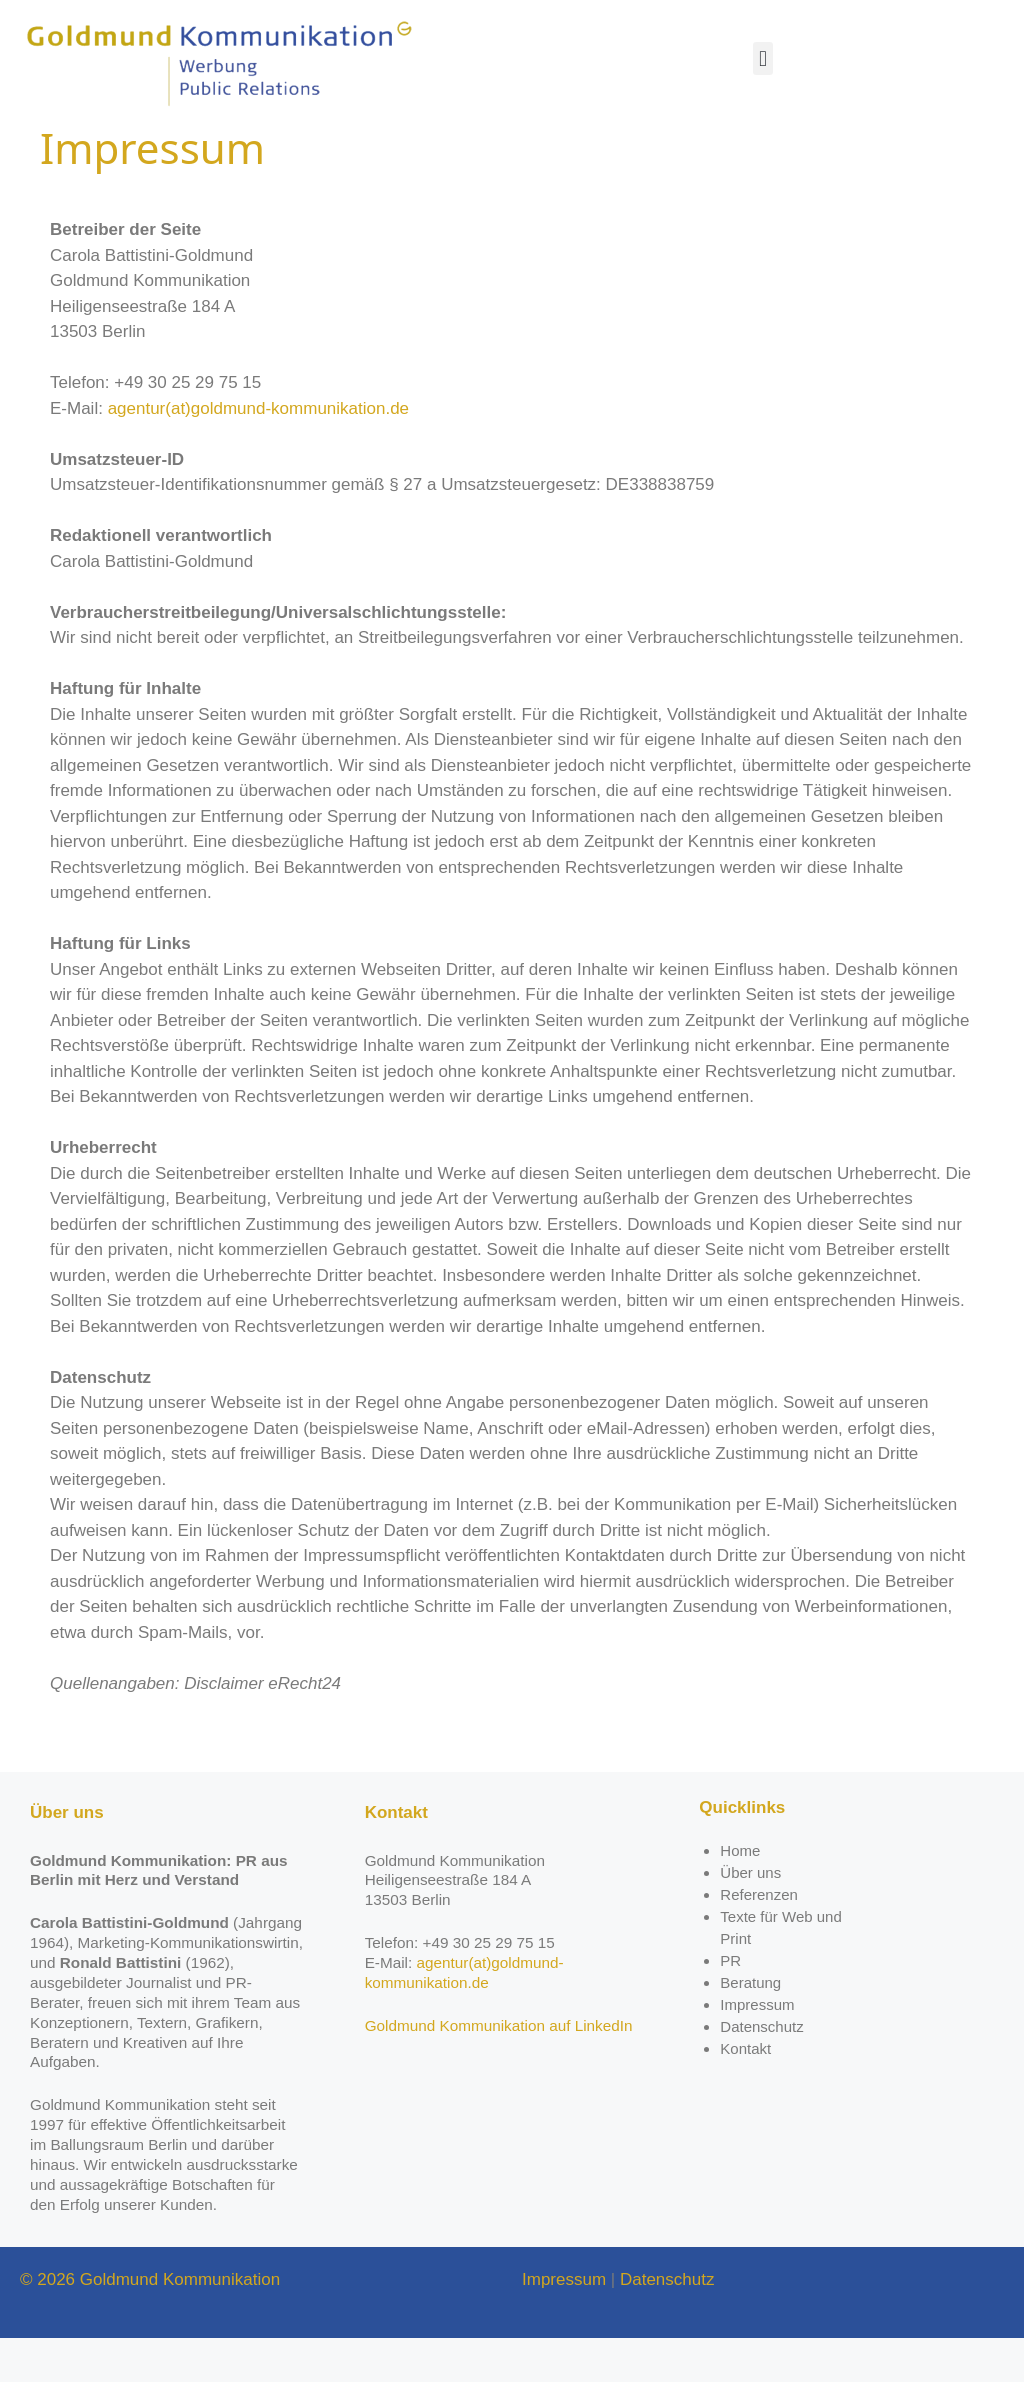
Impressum (757, 2048)
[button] (762, 58)
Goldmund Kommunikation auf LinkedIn (499, 2069)
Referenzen (759, 1938)
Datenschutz (761, 2070)
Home (740, 1894)
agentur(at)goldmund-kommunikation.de (258, 452)
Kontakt (745, 2092)
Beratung (750, 2026)
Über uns (750, 1916)
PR (730, 2004)
